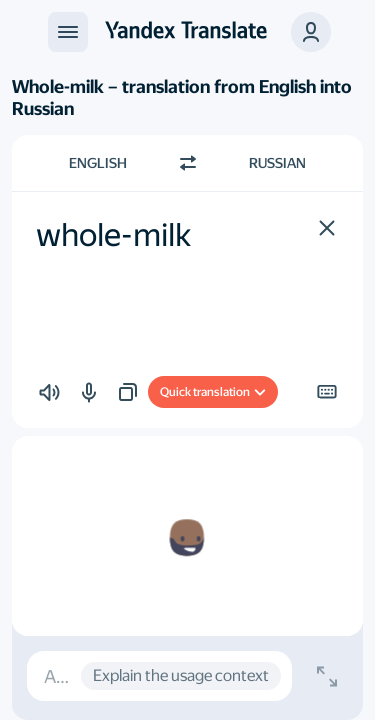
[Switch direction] (188, 163)
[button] (311, 32)
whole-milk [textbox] (113, 235)
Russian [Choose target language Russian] (277, 163)
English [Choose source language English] (98, 163)
